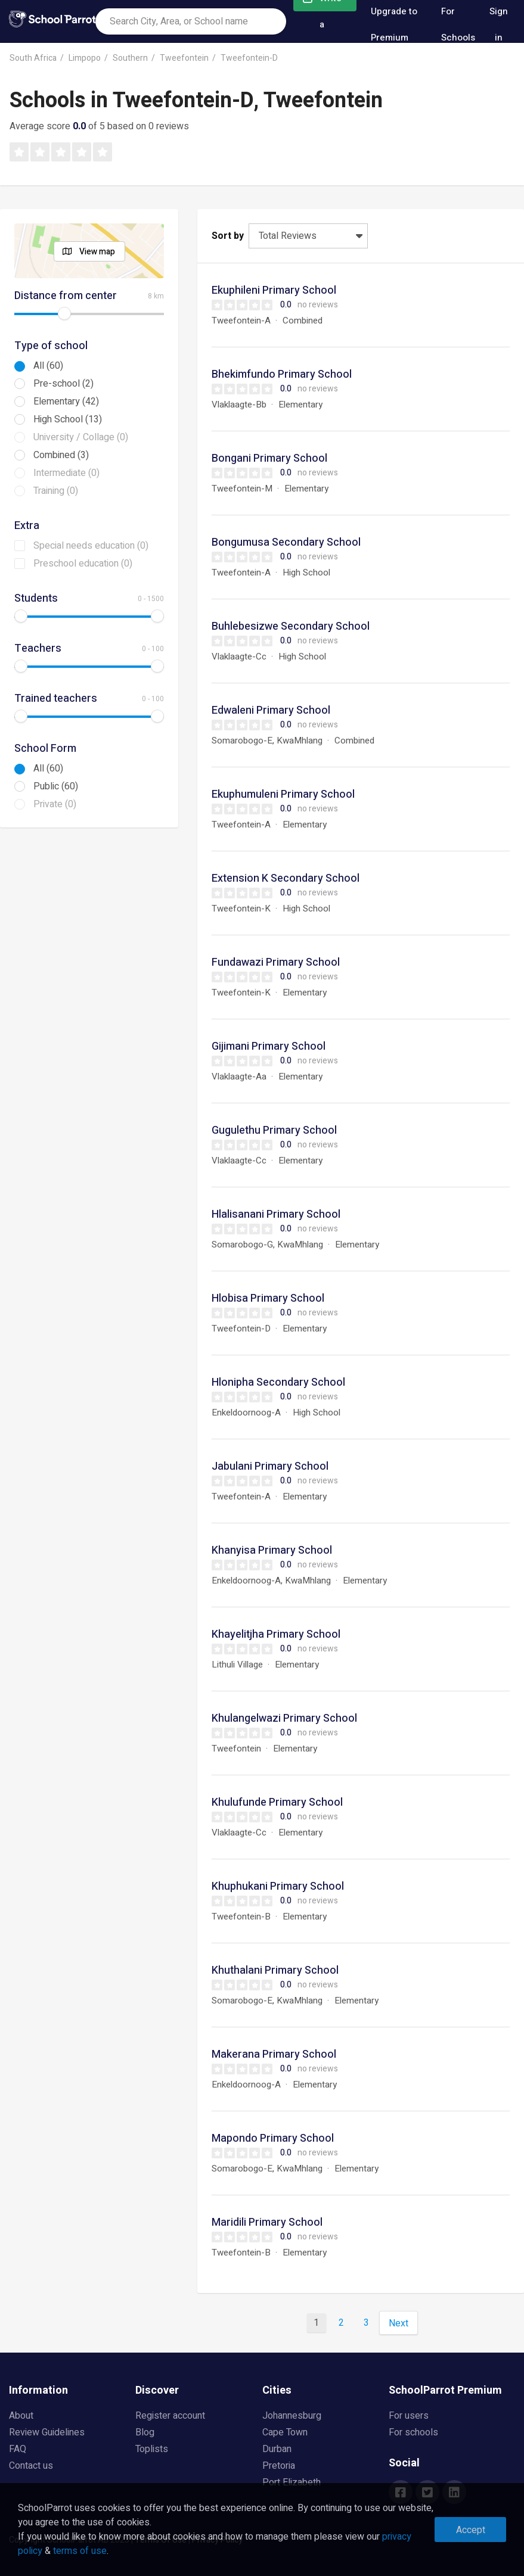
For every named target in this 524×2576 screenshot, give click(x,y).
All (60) (48, 366)
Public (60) (55, 786)
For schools (413, 2432)
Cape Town (285, 2432)
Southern (130, 58)
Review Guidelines (47, 2432)
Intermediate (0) (66, 473)
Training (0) (55, 491)
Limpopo (85, 58)
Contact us (31, 2466)
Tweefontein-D (249, 58)
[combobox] (190, 21)
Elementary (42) (66, 401)
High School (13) (67, 419)
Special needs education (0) (90, 546)
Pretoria (278, 2466)
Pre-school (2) (63, 384)
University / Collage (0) (80, 437)
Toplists (151, 2449)
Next (398, 2323)
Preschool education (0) (82, 563)
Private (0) (54, 804)
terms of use (80, 2551)
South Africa (33, 58)
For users (409, 2416)
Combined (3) (61, 455)
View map (97, 251)
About (21, 2416)
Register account (170, 2416)
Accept (470, 2530)
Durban (277, 2449)
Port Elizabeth (291, 2482)
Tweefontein (184, 58)
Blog (144, 2432)
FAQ (17, 2449)
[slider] (64, 313)
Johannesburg (291, 2416)
